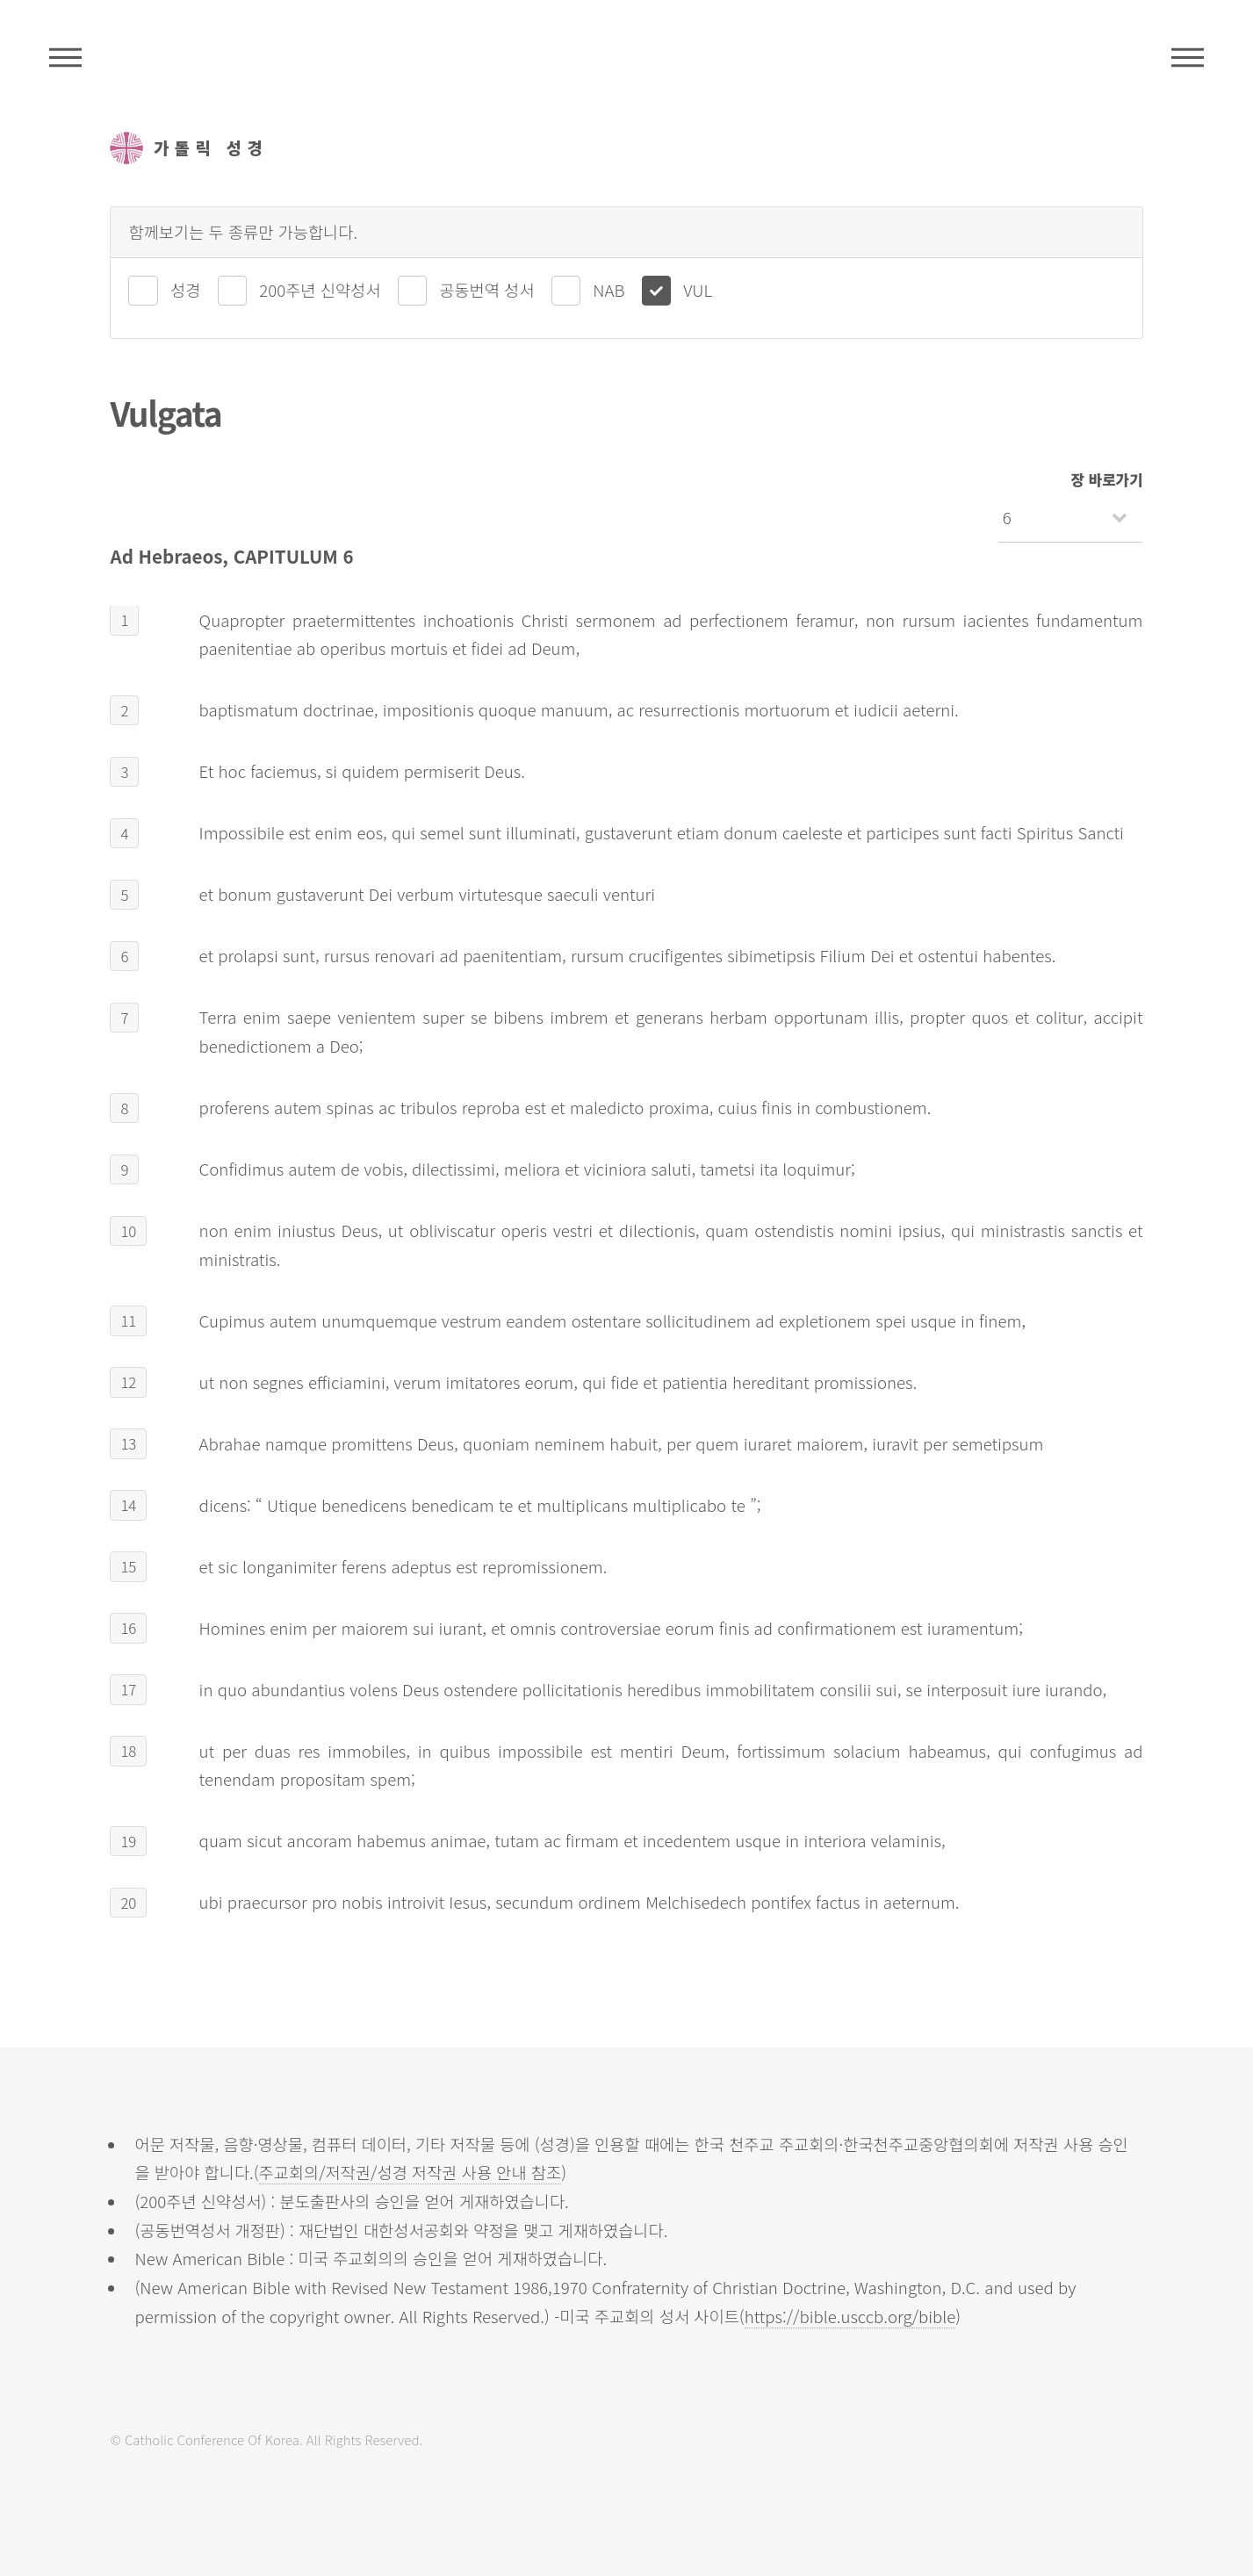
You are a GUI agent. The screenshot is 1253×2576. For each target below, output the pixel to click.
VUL (697, 289)
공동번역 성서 (486, 289)
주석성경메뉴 (65, 57)
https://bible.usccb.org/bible (850, 2316)
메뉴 (1188, 57)
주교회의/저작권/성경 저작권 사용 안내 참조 (410, 2172)
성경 (185, 289)
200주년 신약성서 (319, 289)
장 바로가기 (1107, 479)
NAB (608, 289)
